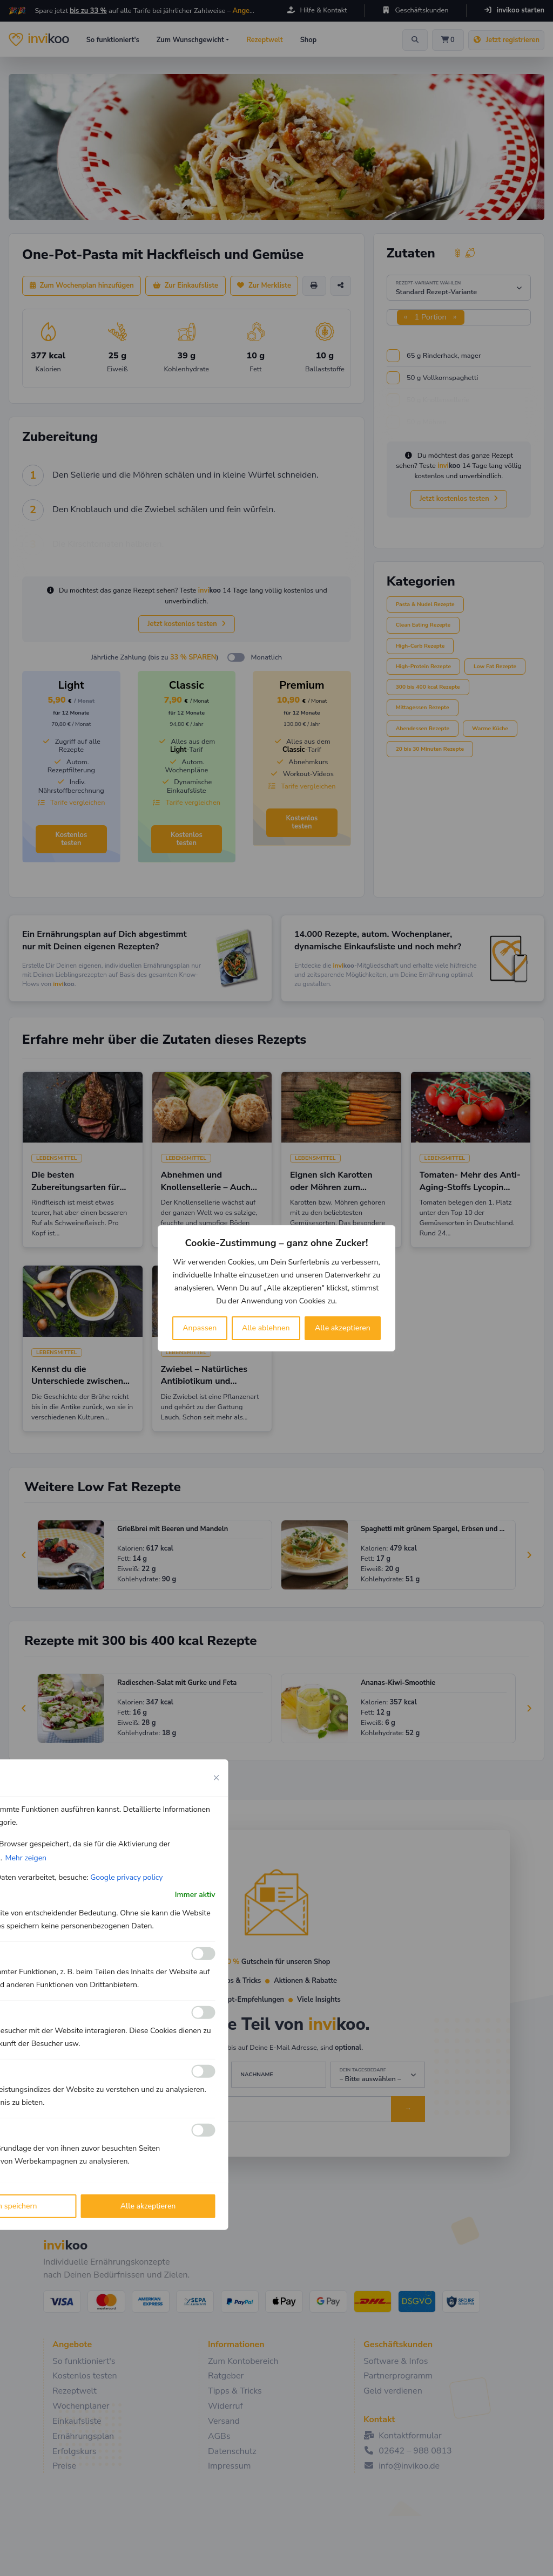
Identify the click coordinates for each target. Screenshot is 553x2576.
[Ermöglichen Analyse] (203, 2012)
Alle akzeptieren (342, 1328)
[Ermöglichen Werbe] (203, 2130)
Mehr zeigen (25, 1857)
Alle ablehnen (266, 1328)
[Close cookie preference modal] (216, 1777)
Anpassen (200, 1328)
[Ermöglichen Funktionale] (203, 1953)
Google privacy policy (126, 1877)
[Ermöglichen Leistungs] (203, 2071)
